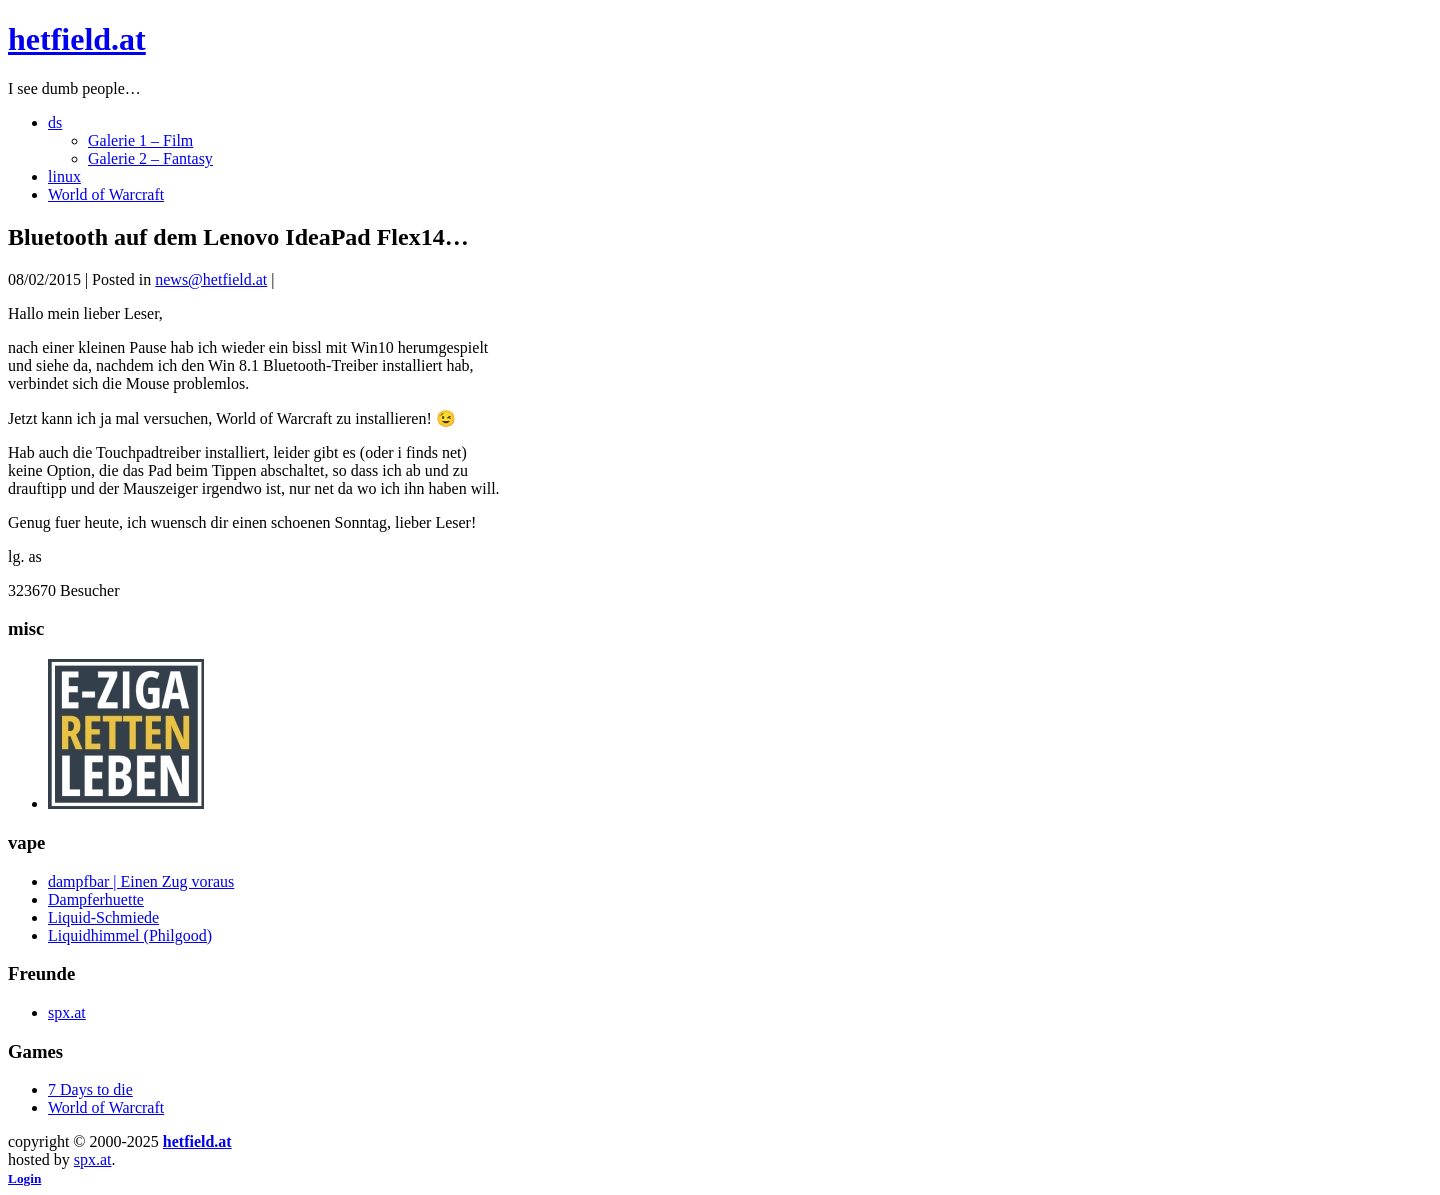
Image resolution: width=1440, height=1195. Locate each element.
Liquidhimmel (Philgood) (130, 935)
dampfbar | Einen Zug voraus (141, 881)
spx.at (67, 1012)
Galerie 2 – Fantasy (150, 158)
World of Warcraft (106, 194)
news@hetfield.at (211, 279)
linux (64, 176)
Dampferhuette (96, 899)
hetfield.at (77, 39)
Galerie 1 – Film (140, 140)
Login (24, 1178)
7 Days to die (90, 1089)
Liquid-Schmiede (103, 917)
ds (55, 122)
